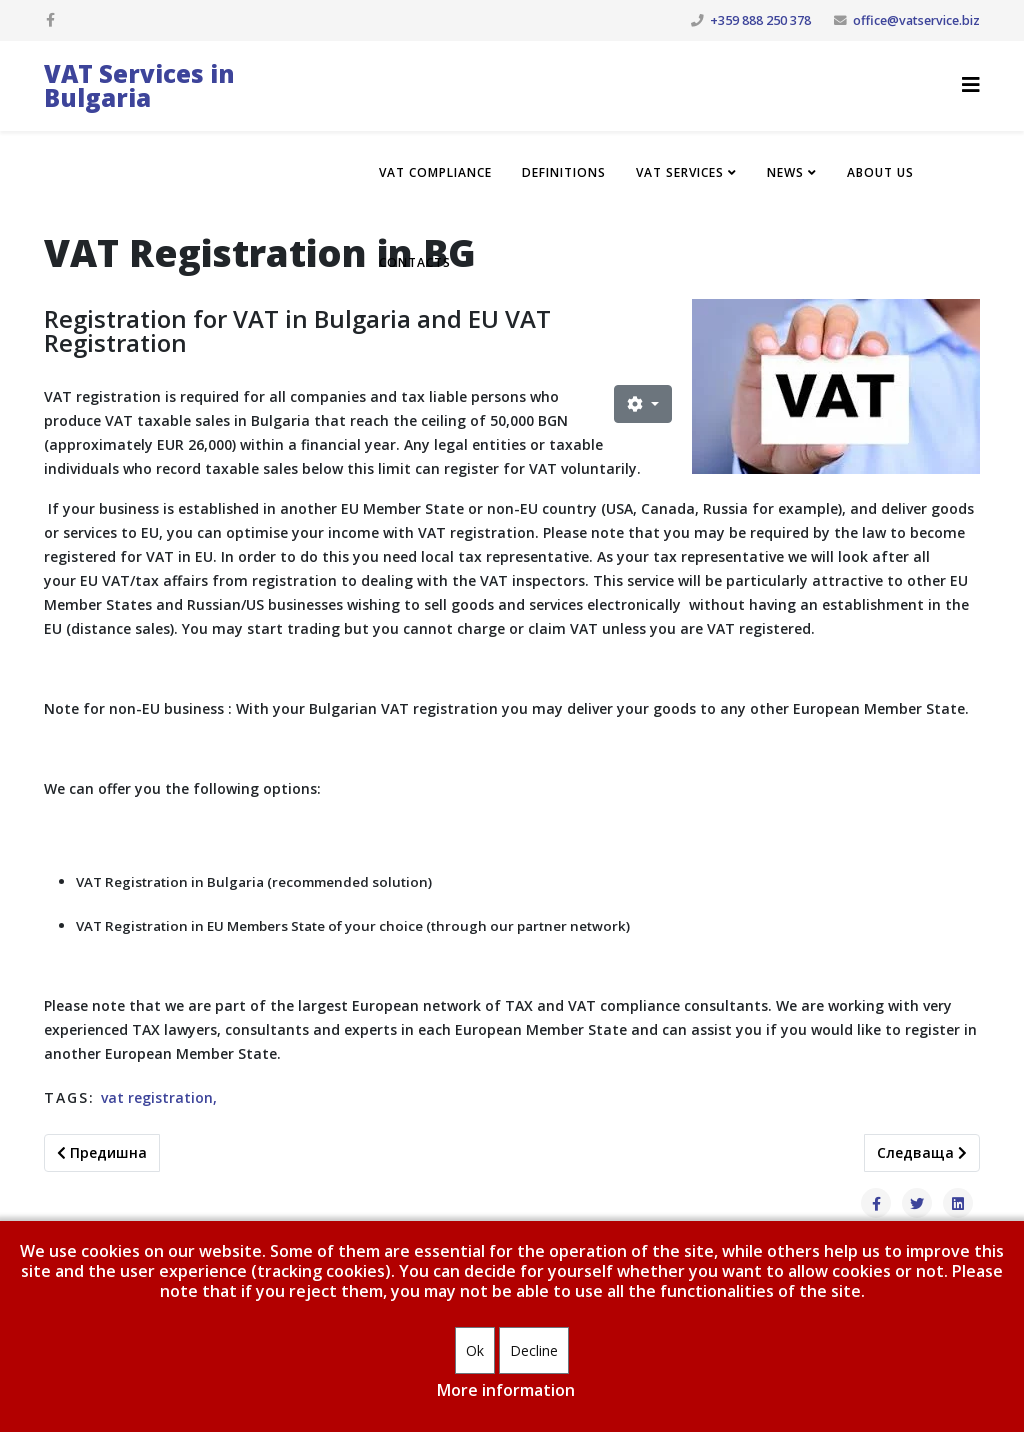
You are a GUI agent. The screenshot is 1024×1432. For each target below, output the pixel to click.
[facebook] (50, 19)
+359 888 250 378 (760, 20)
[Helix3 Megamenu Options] (971, 84)
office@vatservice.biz (916, 20)
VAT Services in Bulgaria (139, 85)
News (785, 172)
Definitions (564, 172)
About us (880, 172)
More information (506, 1390)
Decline (534, 1350)
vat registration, (159, 1097)
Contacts (415, 262)
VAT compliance (435, 172)
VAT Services (680, 172)
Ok (475, 1350)
